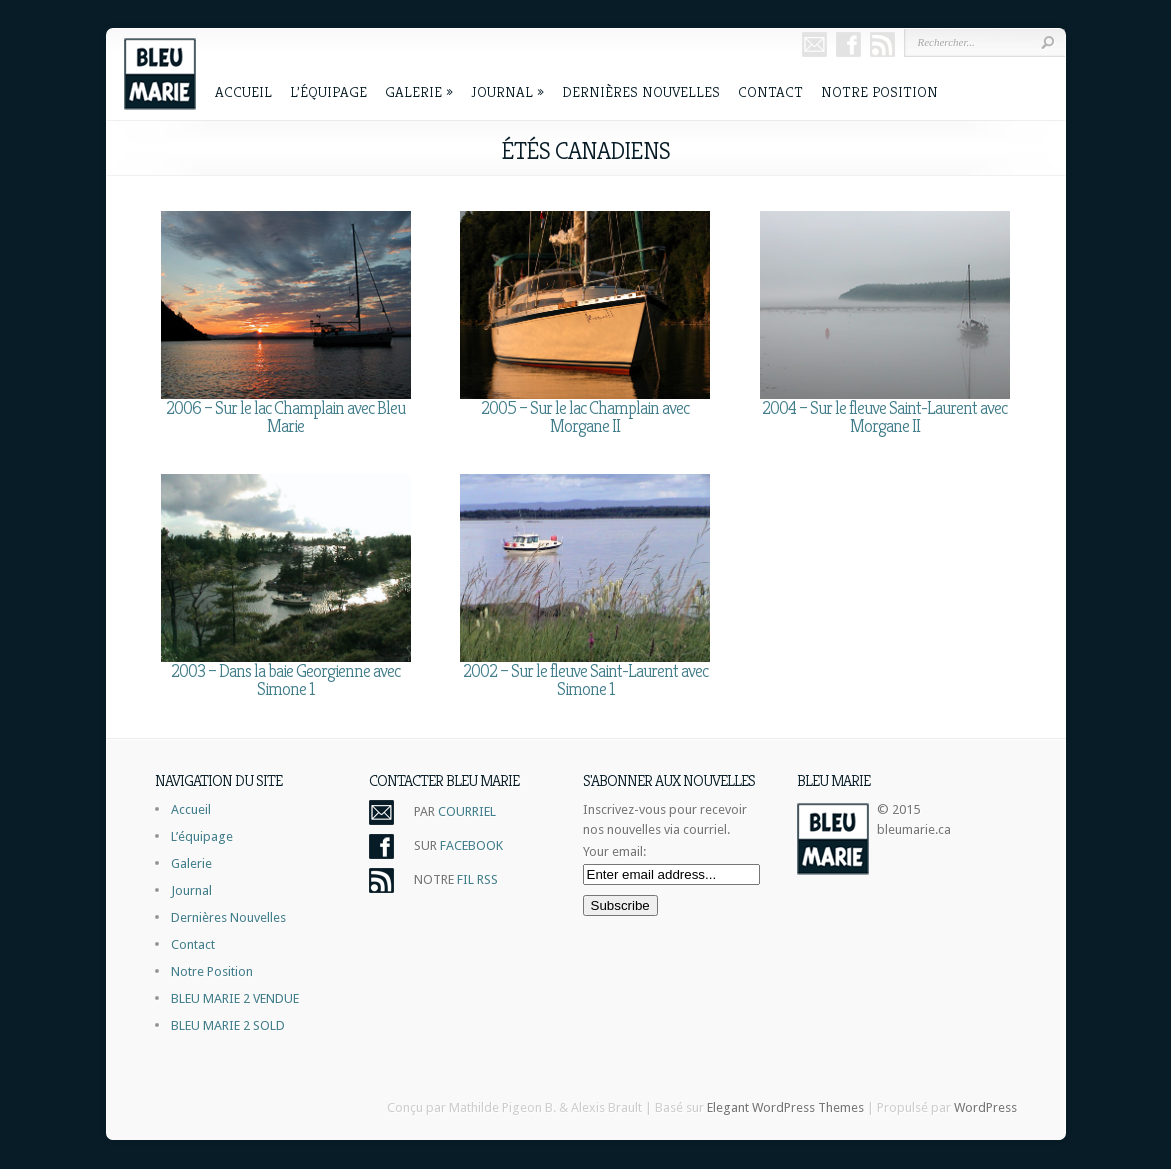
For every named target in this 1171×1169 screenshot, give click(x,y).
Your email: (614, 851)
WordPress (985, 1107)
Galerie (419, 91)
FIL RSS (477, 879)
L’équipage (328, 91)
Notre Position (879, 91)
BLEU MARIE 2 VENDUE (235, 998)
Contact (770, 91)
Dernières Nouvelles (641, 91)
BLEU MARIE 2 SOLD (228, 1025)
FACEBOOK (471, 845)
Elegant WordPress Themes (785, 1107)
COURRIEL (467, 811)
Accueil (243, 91)
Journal (507, 91)
